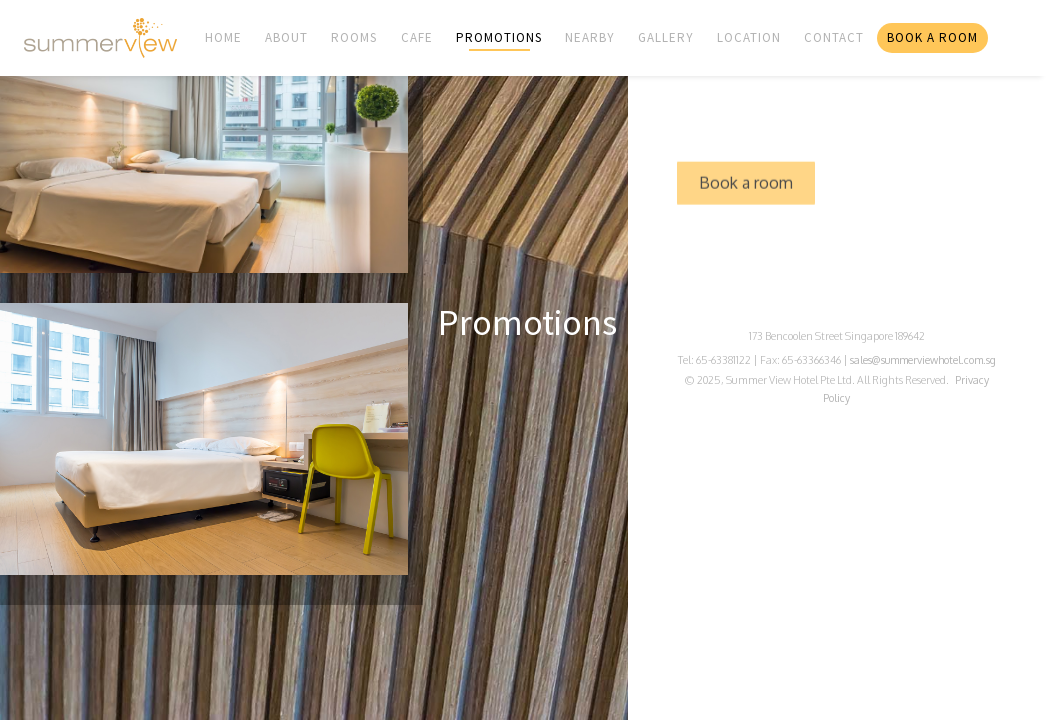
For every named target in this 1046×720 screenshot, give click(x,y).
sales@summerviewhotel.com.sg (923, 359)
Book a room (746, 200)
